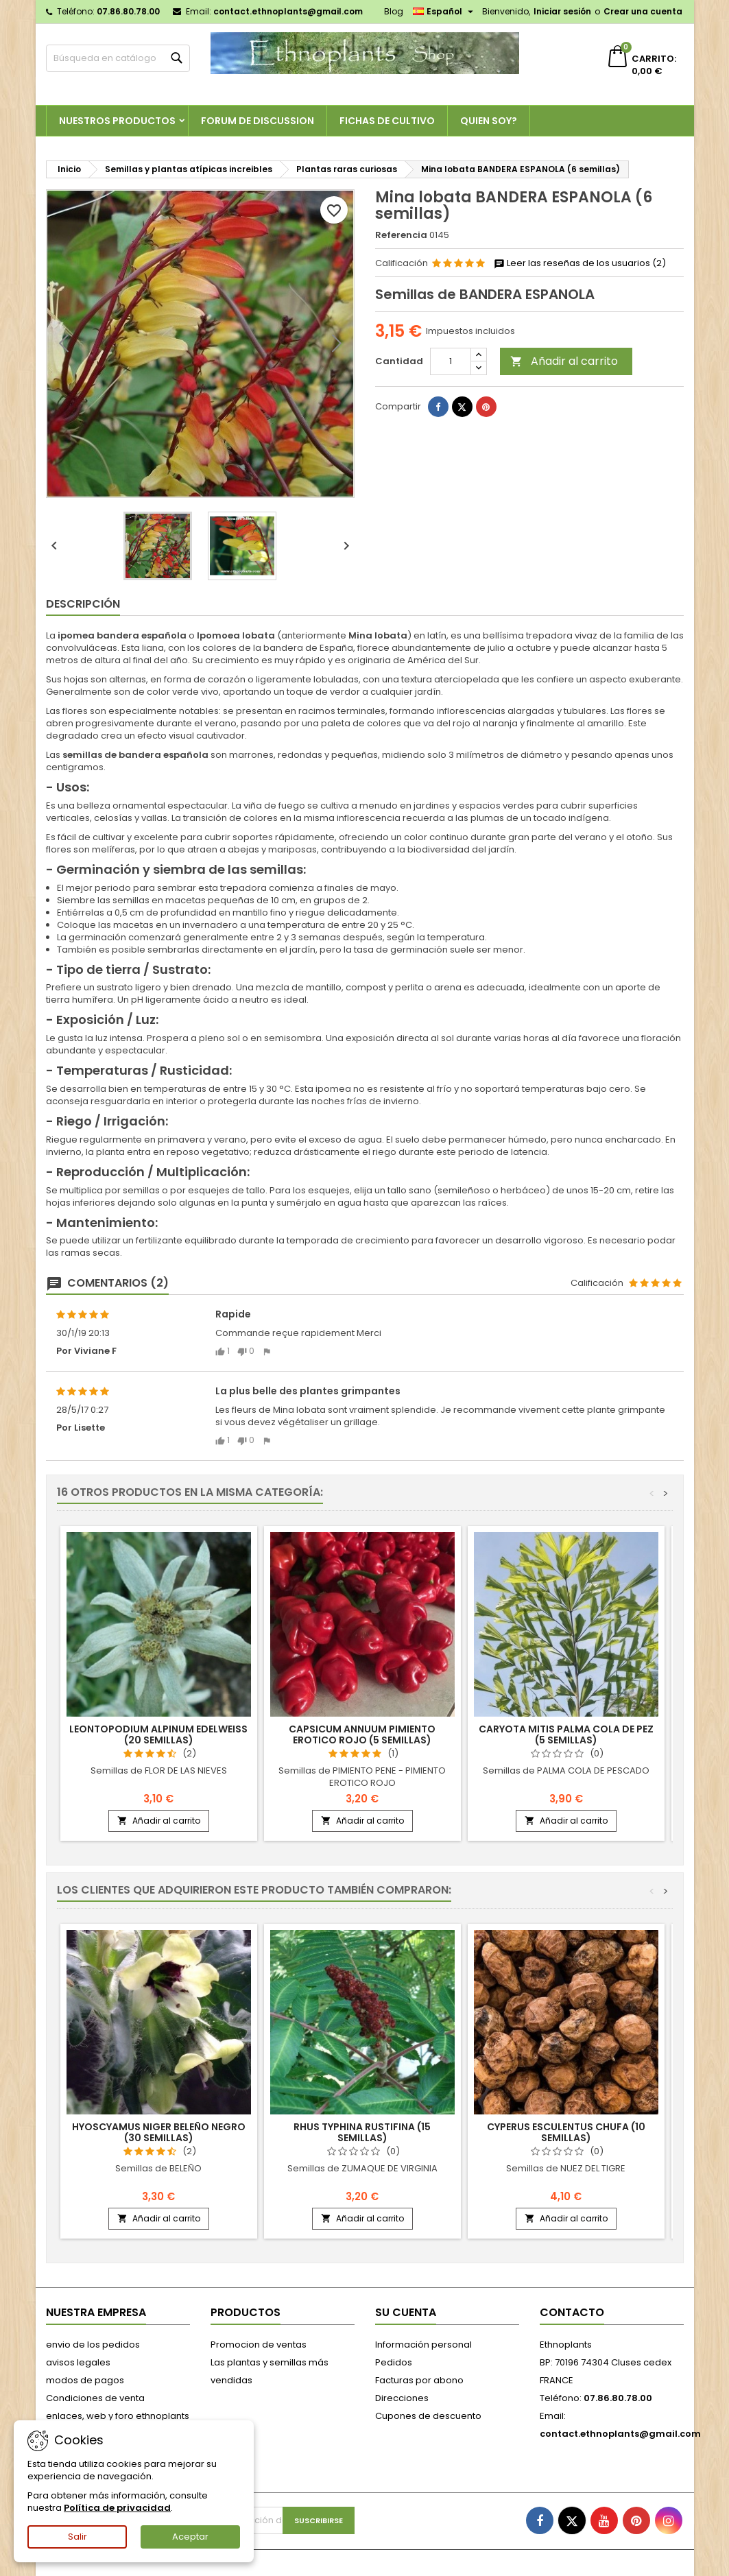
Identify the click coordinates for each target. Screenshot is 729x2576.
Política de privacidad (117, 2507)
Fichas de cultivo (387, 121)
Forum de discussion (257, 121)
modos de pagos (85, 2380)
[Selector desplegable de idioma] (445, 11)
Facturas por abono (419, 2380)
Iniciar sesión (562, 11)
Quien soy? (488, 121)
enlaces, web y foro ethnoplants (117, 2415)
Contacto (572, 2312)
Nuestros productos (117, 121)
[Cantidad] (450, 361)
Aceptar (190, 2536)
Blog (393, 11)
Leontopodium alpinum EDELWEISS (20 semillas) (158, 1734)
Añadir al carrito (564, 361)
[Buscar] (118, 58)
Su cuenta (405, 2312)
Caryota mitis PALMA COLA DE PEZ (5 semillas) (566, 1734)
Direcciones (402, 2398)
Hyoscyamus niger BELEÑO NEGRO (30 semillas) (159, 2132)
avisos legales (78, 2362)
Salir (77, 2536)
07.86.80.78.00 (128, 11)
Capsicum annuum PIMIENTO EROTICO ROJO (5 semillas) (362, 1734)
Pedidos (393, 2362)
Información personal (423, 2344)
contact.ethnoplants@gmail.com (288, 11)
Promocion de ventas (259, 2344)
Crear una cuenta (642, 11)
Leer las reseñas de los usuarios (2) (580, 263)
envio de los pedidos (93, 2344)
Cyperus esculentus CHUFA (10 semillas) (566, 2132)
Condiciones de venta (95, 2398)
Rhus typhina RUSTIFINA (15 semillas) (362, 2132)
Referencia (401, 235)
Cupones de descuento (428, 2415)
